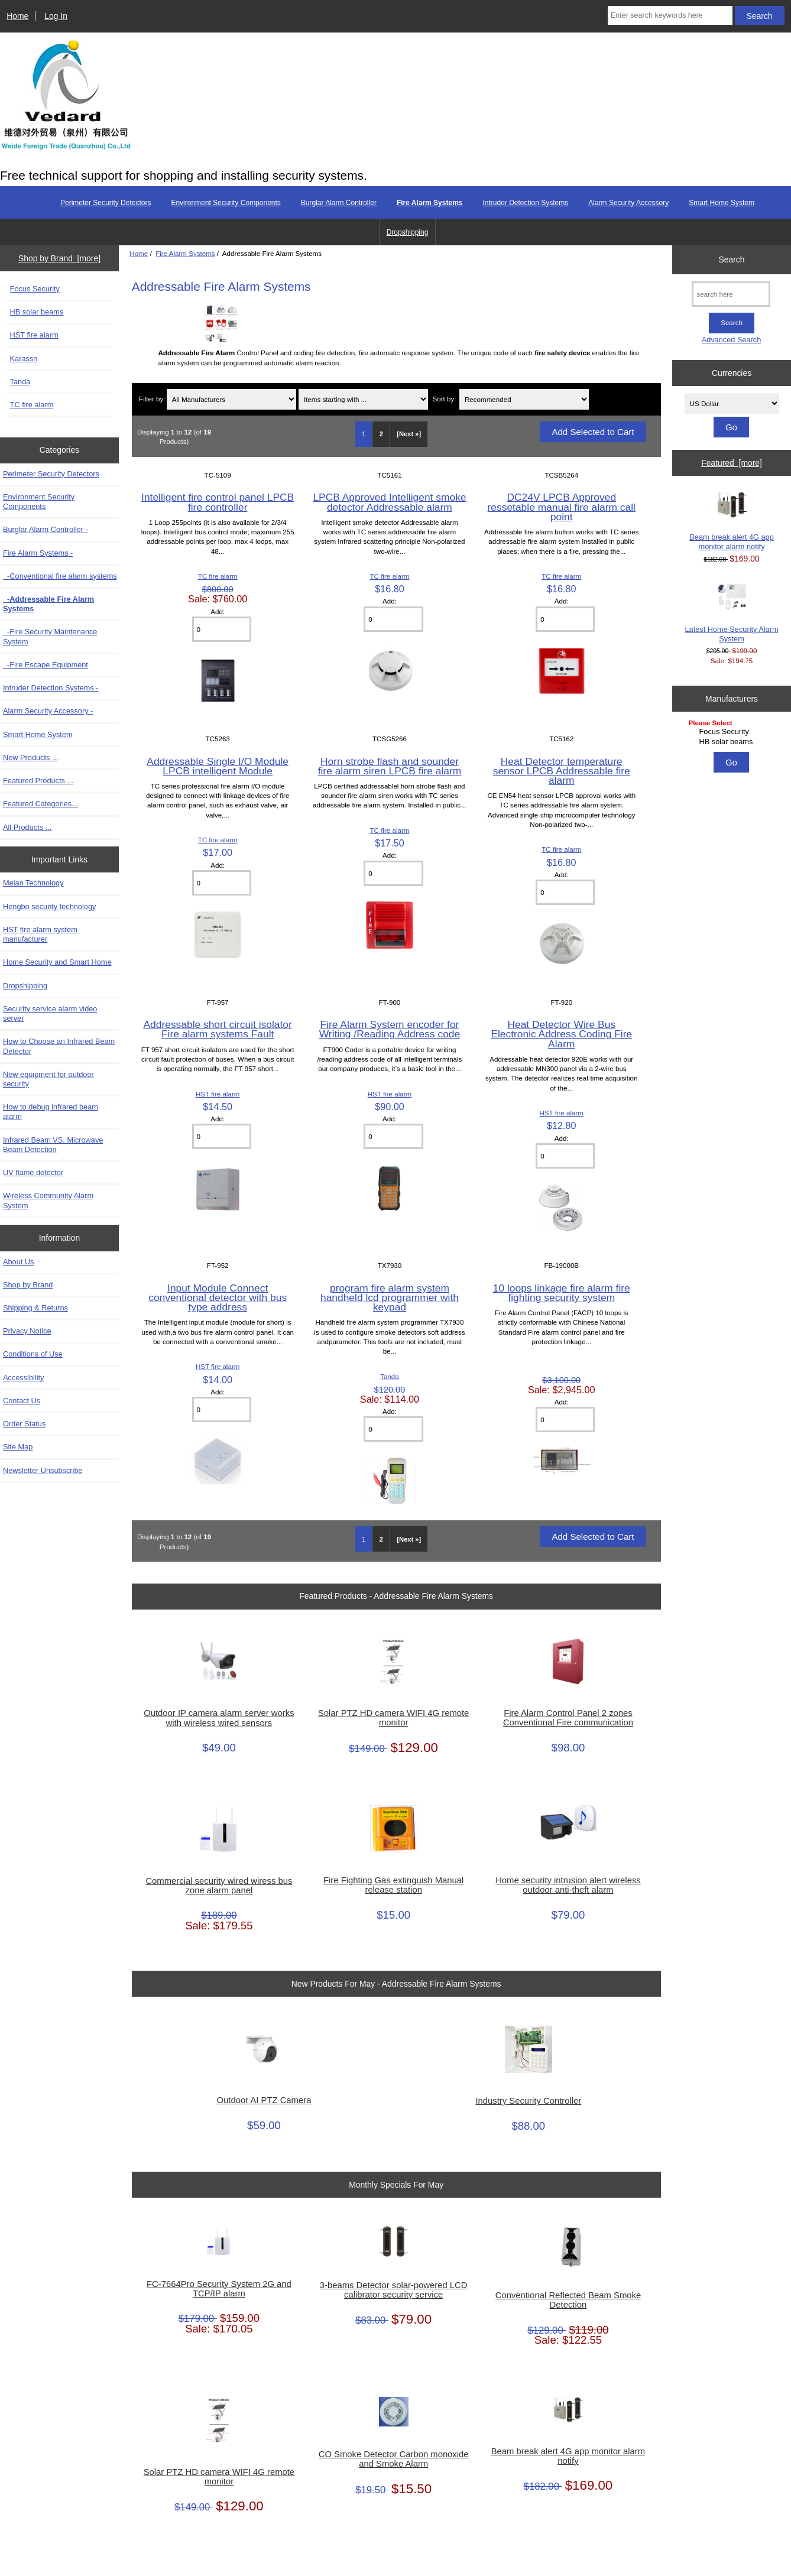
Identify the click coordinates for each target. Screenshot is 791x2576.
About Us (18, 1261)
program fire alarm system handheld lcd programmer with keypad (389, 1297)
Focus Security (35, 288)
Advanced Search (731, 339)
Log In (55, 16)
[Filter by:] (231, 399)
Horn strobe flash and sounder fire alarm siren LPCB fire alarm (390, 766)
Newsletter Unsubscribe (43, 1470)
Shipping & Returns (35, 1307)
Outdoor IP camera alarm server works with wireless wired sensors (219, 1717)
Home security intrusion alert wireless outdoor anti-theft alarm (568, 1885)
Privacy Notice (27, 1330)
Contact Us (21, 1400)
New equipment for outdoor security (48, 1079)
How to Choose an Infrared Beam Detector (59, 1046)
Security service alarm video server (50, 1013)
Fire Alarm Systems (185, 253)
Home (17, 16)
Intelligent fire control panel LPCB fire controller (217, 501)
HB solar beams (37, 311)
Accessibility (23, 1377)
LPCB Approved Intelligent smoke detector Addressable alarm (389, 501)
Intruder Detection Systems (525, 203)
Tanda (20, 381)
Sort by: (444, 399)
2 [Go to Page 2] (381, 433)
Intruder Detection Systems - (51, 687)
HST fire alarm (34, 334)
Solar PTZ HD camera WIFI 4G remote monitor (393, 1717)
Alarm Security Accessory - (48, 710)
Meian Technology (33, 882)
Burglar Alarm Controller (339, 203)
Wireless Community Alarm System (48, 1200)
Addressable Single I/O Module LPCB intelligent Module (217, 766)
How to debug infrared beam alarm (50, 1111)
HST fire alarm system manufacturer (40, 934)
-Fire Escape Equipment (45, 664)
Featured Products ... (38, 780)
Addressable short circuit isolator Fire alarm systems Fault (218, 1029)
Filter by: (152, 399)
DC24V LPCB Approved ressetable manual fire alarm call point (562, 506)
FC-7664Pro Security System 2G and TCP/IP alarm (219, 2288)
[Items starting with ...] (363, 399)
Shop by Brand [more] (59, 258)
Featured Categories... (40, 803)
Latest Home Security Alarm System (732, 612)
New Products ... (31, 757)
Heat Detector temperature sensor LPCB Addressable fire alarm (561, 770)
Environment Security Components (225, 203)
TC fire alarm (32, 404)
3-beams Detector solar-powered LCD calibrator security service (394, 2289)
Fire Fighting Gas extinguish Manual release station (393, 1885)
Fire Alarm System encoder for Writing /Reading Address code (389, 1029)
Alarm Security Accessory (628, 203)
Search (732, 259)
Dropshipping (408, 232)
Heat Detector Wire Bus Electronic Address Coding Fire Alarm (561, 1033)
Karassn (24, 358)
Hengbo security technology (49, 906)
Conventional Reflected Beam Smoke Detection (568, 2300)
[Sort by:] (524, 399)
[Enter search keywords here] (670, 15)
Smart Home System (721, 203)
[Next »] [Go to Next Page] (409, 433)
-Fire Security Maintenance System (50, 636)
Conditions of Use (33, 1353)
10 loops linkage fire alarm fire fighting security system (561, 1292)
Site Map (18, 1446)
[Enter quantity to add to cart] (221, 629)
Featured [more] (731, 463)
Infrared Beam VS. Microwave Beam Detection (53, 1144)
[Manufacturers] (732, 733)
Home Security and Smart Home (57, 962)
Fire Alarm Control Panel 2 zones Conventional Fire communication (568, 1717)
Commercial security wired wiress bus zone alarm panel (218, 1885)
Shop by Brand (28, 1284)
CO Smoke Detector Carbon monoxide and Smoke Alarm (394, 2459)
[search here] (731, 294)
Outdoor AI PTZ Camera (264, 2100)
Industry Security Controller (528, 2100)
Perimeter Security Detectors (105, 203)
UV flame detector (33, 1172)
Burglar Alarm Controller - (45, 529)
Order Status (24, 1423)
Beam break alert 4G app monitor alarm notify (568, 2456)
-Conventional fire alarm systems (60, 576)
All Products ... (27, 827)
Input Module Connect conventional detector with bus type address (217, 1297)
